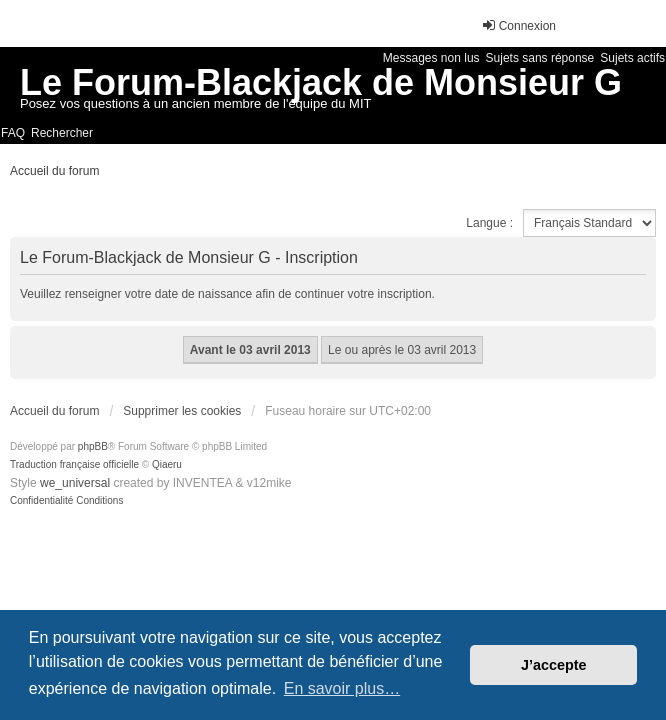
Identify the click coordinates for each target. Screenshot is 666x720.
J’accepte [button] (554, 665)
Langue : (489, 223)
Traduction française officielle (74, 464)
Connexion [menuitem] (518, 25)
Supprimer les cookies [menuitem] (182, 411)
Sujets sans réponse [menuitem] (540, 58)
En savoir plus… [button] (342, 688)
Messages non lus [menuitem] (431, 58)
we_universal (75, 483)
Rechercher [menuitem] (62, 133)
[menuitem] (41, 501)
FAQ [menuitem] (13, 133)
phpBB (93, 446)
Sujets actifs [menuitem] (632, 58)
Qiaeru (167, 464)
